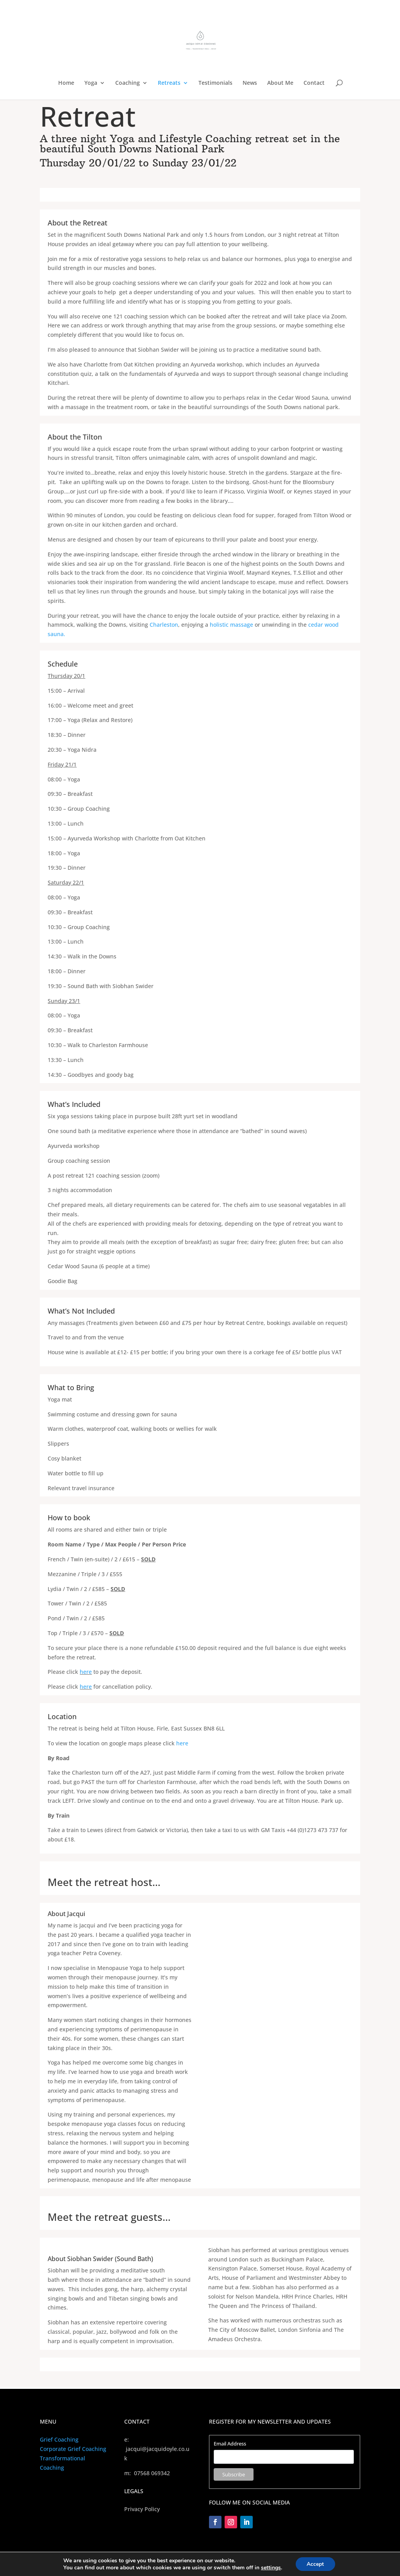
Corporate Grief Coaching (73, 2449)
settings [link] (270, 2567)
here (86, 1671)
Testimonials (215, 83)
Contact (314, 83)
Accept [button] (315, 2563)
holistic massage (231, 624)
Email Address (230, 2443)
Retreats (169, 83)
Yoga (90, 83)
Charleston (164, 624)
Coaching (127, 83)
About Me (280, 83)
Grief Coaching (59, 2439)
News (250, 83)
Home (66, 83)
